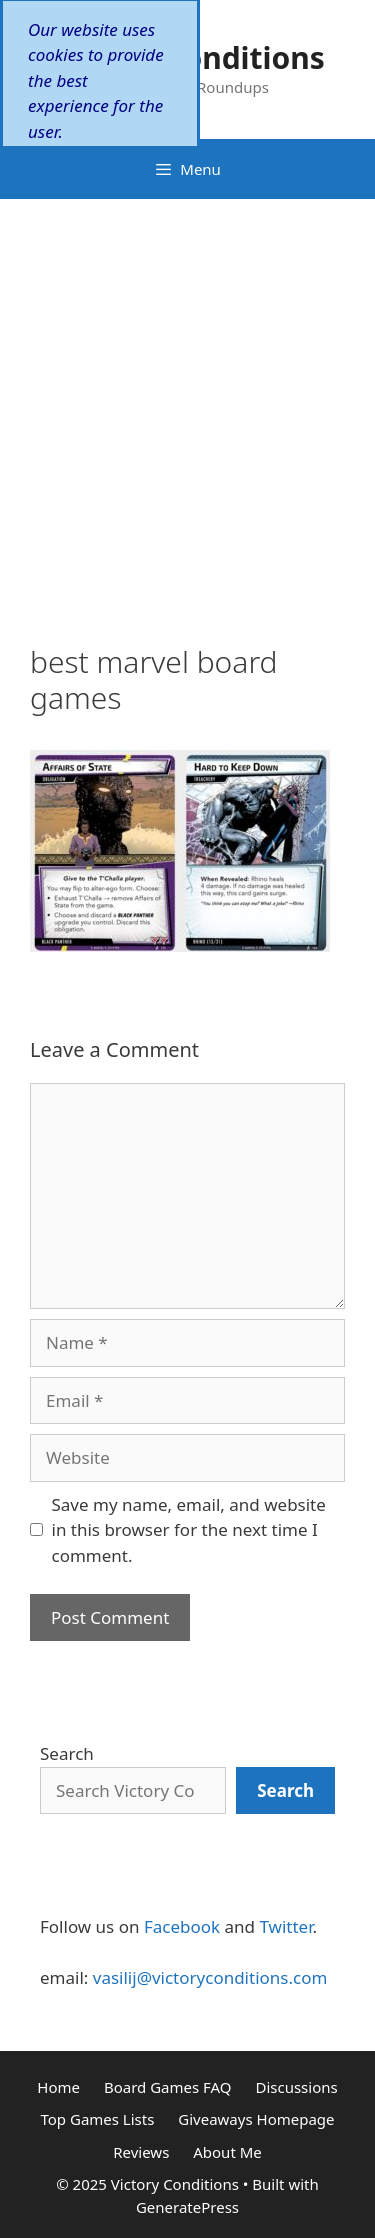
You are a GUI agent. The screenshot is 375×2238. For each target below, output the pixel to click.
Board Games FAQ (168, 2087)
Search (67, 1753)
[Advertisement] (187, 396)
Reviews (141, 2152)
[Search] (285, 1791)
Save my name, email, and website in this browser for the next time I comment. (189, 1530)
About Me (227, 2152)
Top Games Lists (97, 2119)
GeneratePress (187, 2207)
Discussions (296, 2087)
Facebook (182, 1926)
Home (58, 2087)
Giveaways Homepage (256, 2119)
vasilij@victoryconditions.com (210, 1977)
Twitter (285, 1926)
